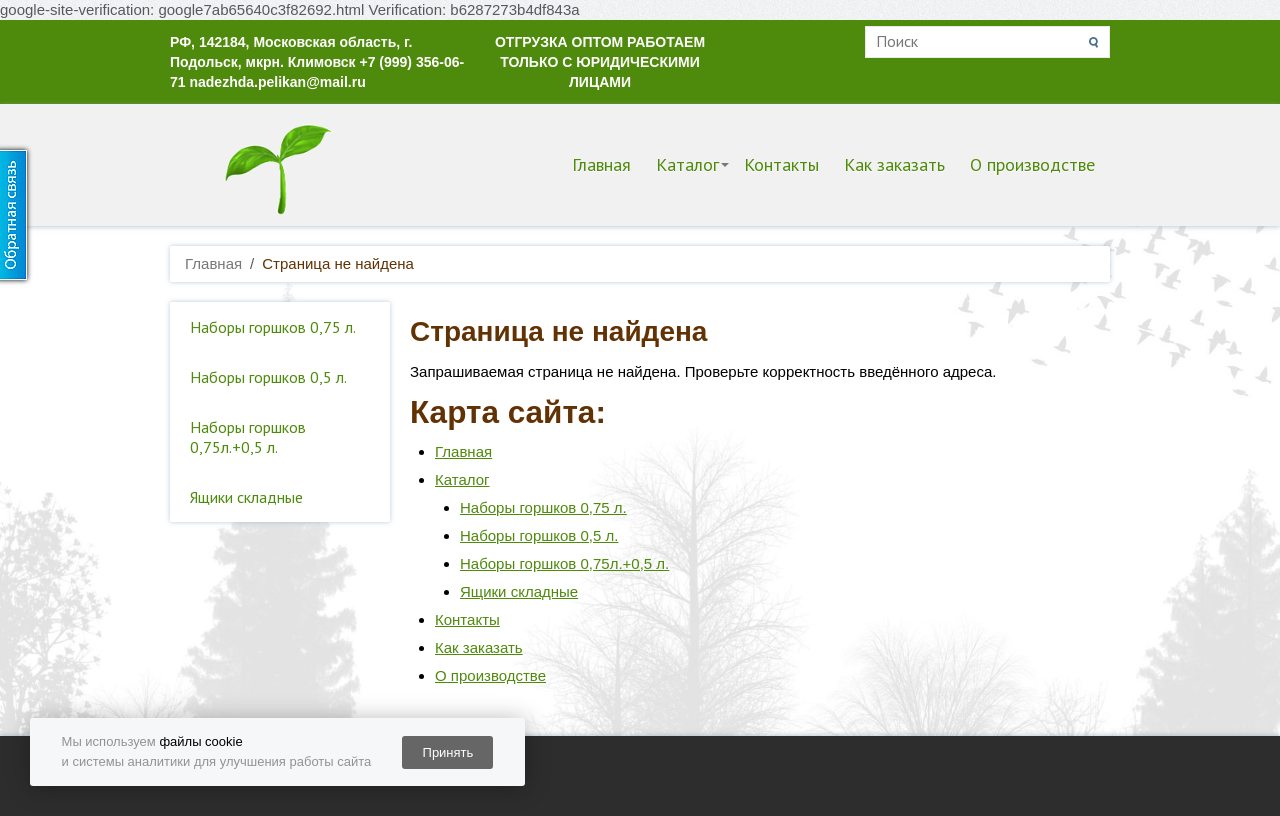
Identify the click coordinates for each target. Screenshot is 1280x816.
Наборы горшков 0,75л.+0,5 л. (248, 437)
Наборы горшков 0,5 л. (268, 377)
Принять (448, 752)
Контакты (781, 164)
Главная (601, 164)
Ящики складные (246, 497)
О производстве (1032, 164)
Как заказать (894, 164)
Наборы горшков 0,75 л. (273, 327)
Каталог (687, 164)
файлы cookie (200, 741)
